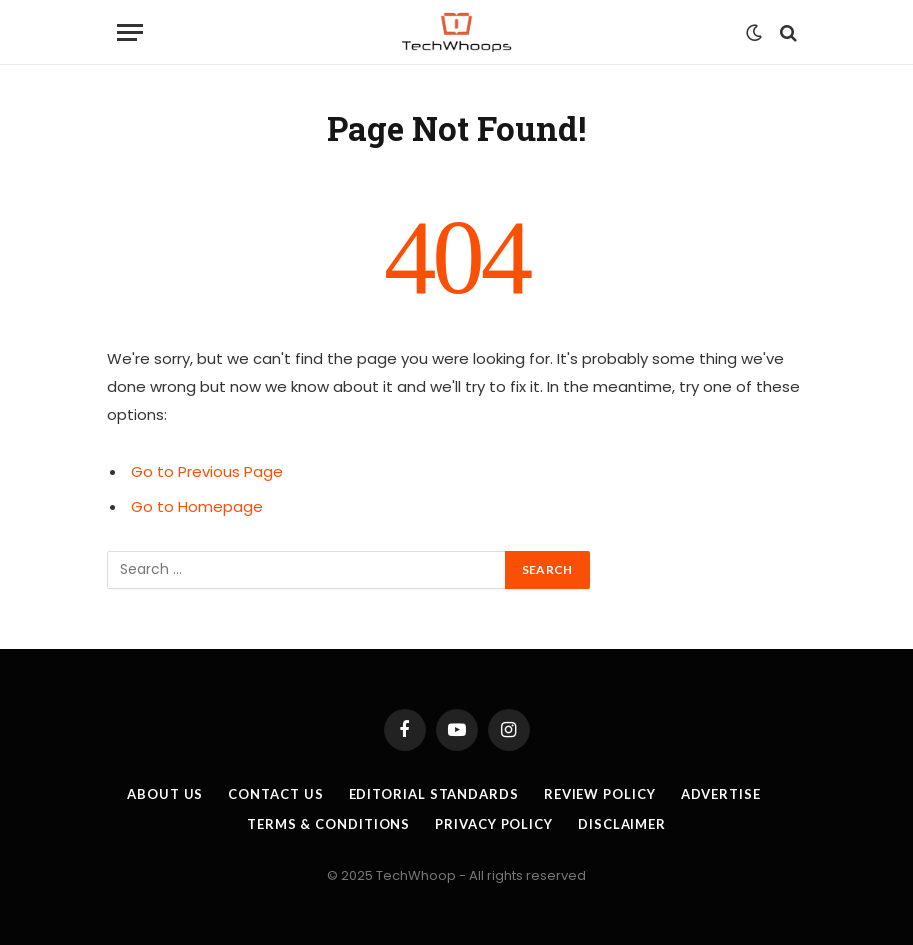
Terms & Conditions (328, 824)
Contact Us (275, 794)
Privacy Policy (494, 824)
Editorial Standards (434, 794)
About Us (165, 794)
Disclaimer (622, 824)
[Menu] (130, 32)
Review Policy (600, 794)
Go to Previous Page (207, 471)
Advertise (721, 794)
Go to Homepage (197, 506)
